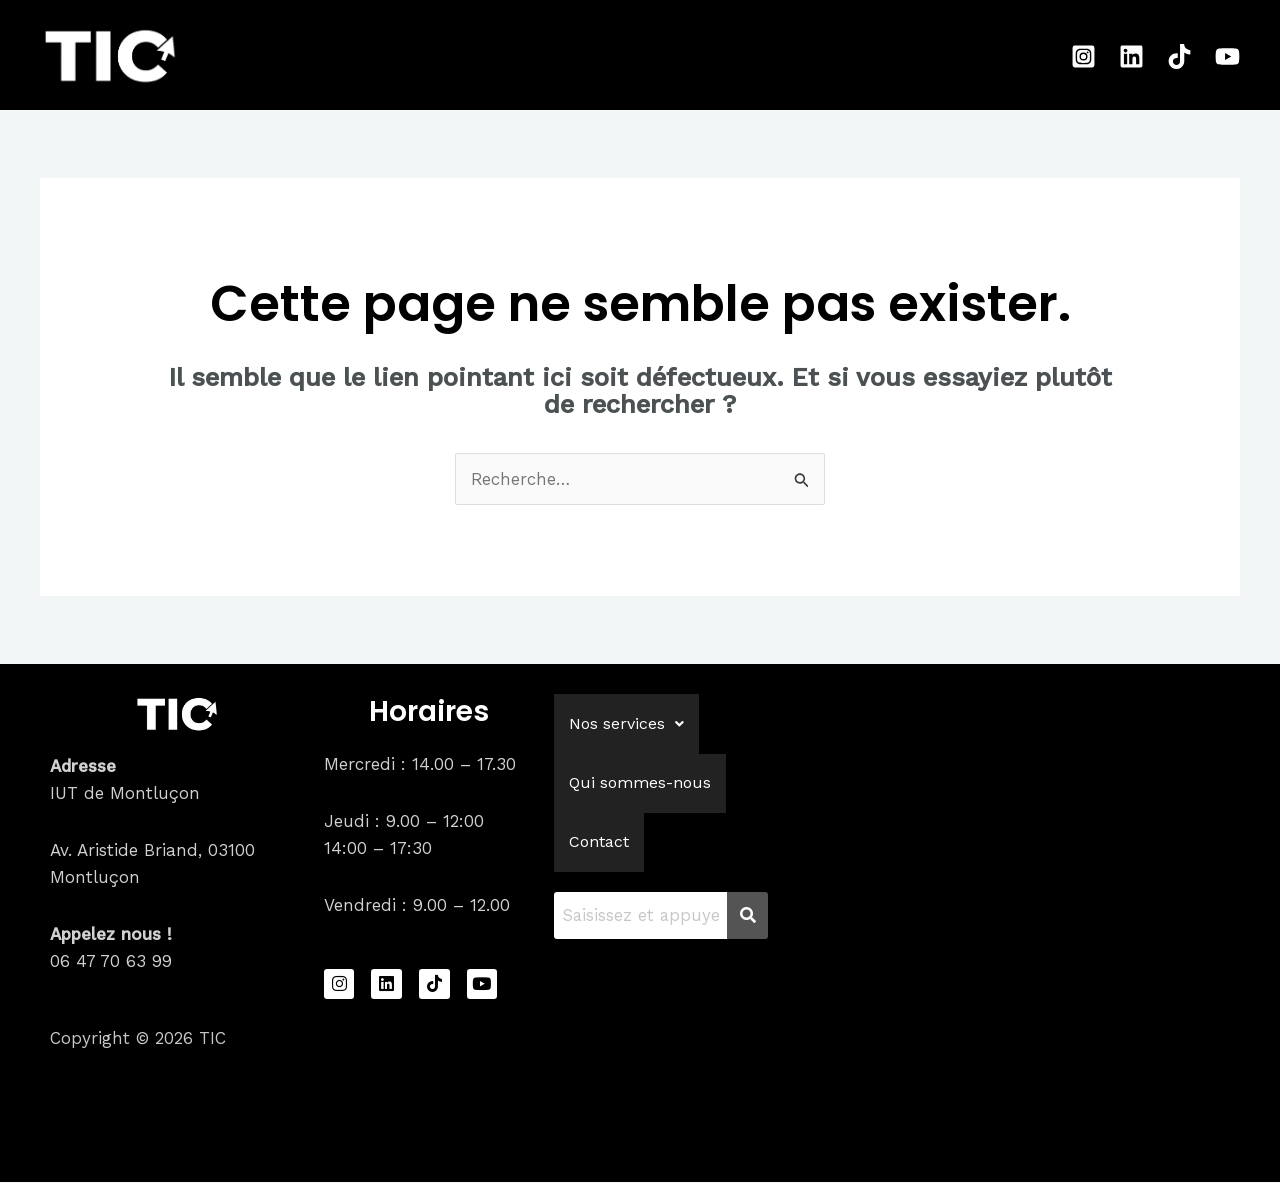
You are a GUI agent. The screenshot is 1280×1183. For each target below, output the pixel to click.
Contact (810, 55)
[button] (626, 726)
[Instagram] (1083, 56)
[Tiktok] (1179, 56)
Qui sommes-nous (668, 55)
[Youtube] (1227, 56)
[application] (547, 55)
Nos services (497, 55)
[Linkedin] (1131, 56)
